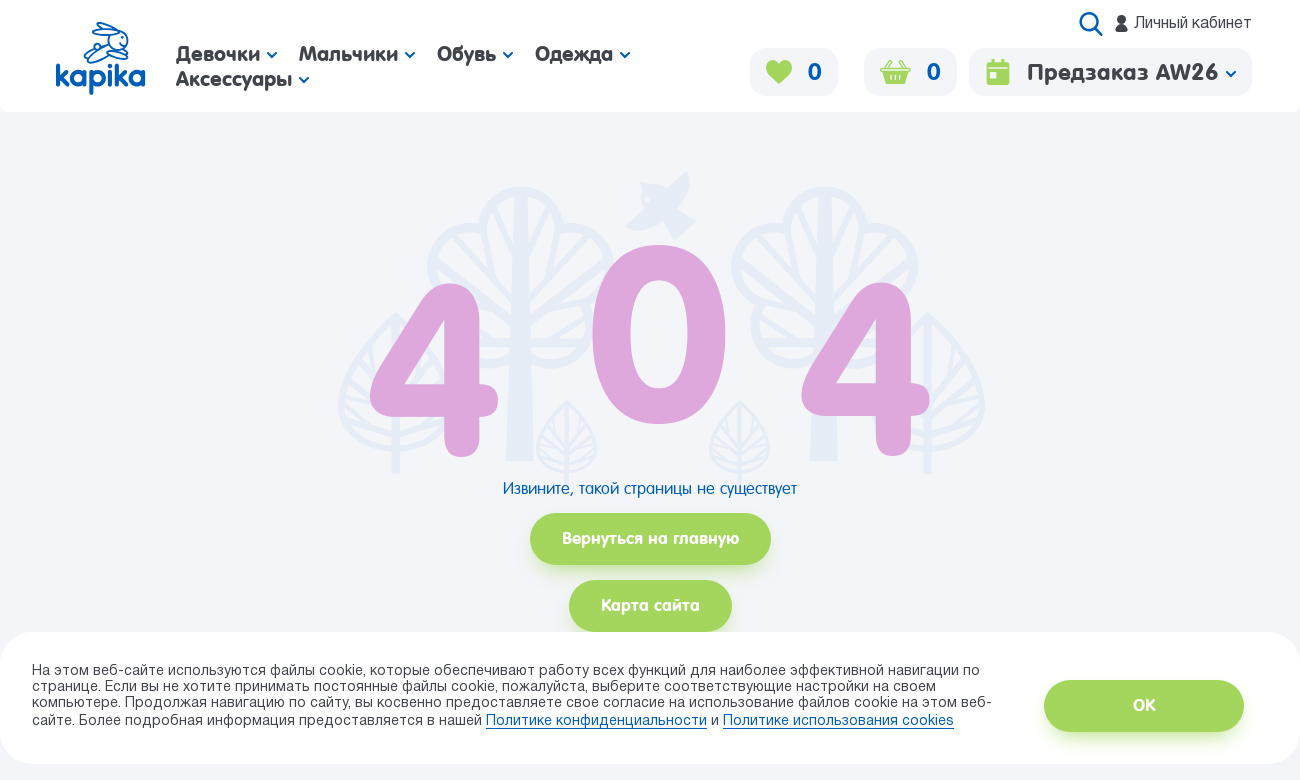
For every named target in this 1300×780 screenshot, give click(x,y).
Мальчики (357, 54)
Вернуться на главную (650, 538)
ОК (1144, 705)
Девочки (226, 54)
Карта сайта (650, 605)
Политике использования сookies (838, 721)
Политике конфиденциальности (596, 721)
